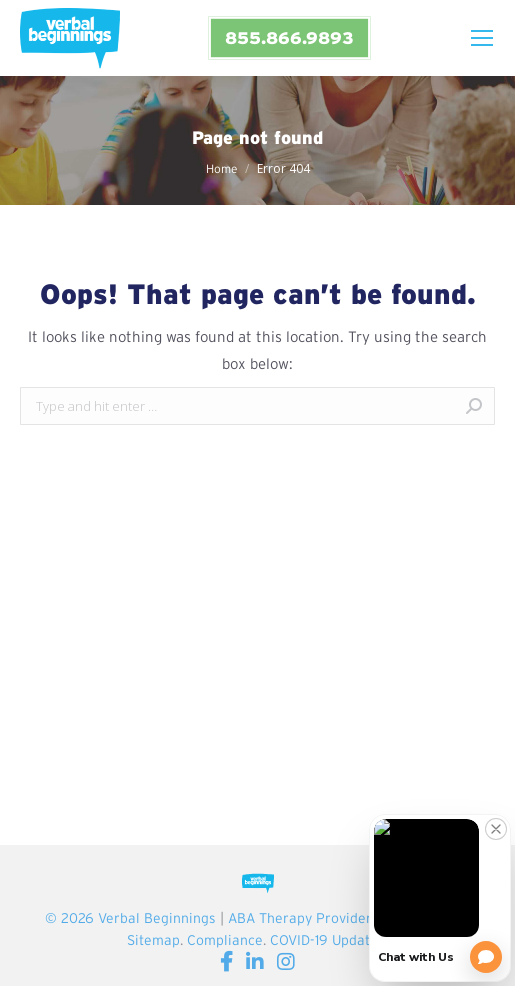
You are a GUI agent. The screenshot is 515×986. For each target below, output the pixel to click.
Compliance (225, 940)
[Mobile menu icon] (482, 38)
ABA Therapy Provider (299, 918)
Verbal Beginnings (157, 918)
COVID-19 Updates (327, 940)
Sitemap (153, 940)
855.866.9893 (289, 37)
